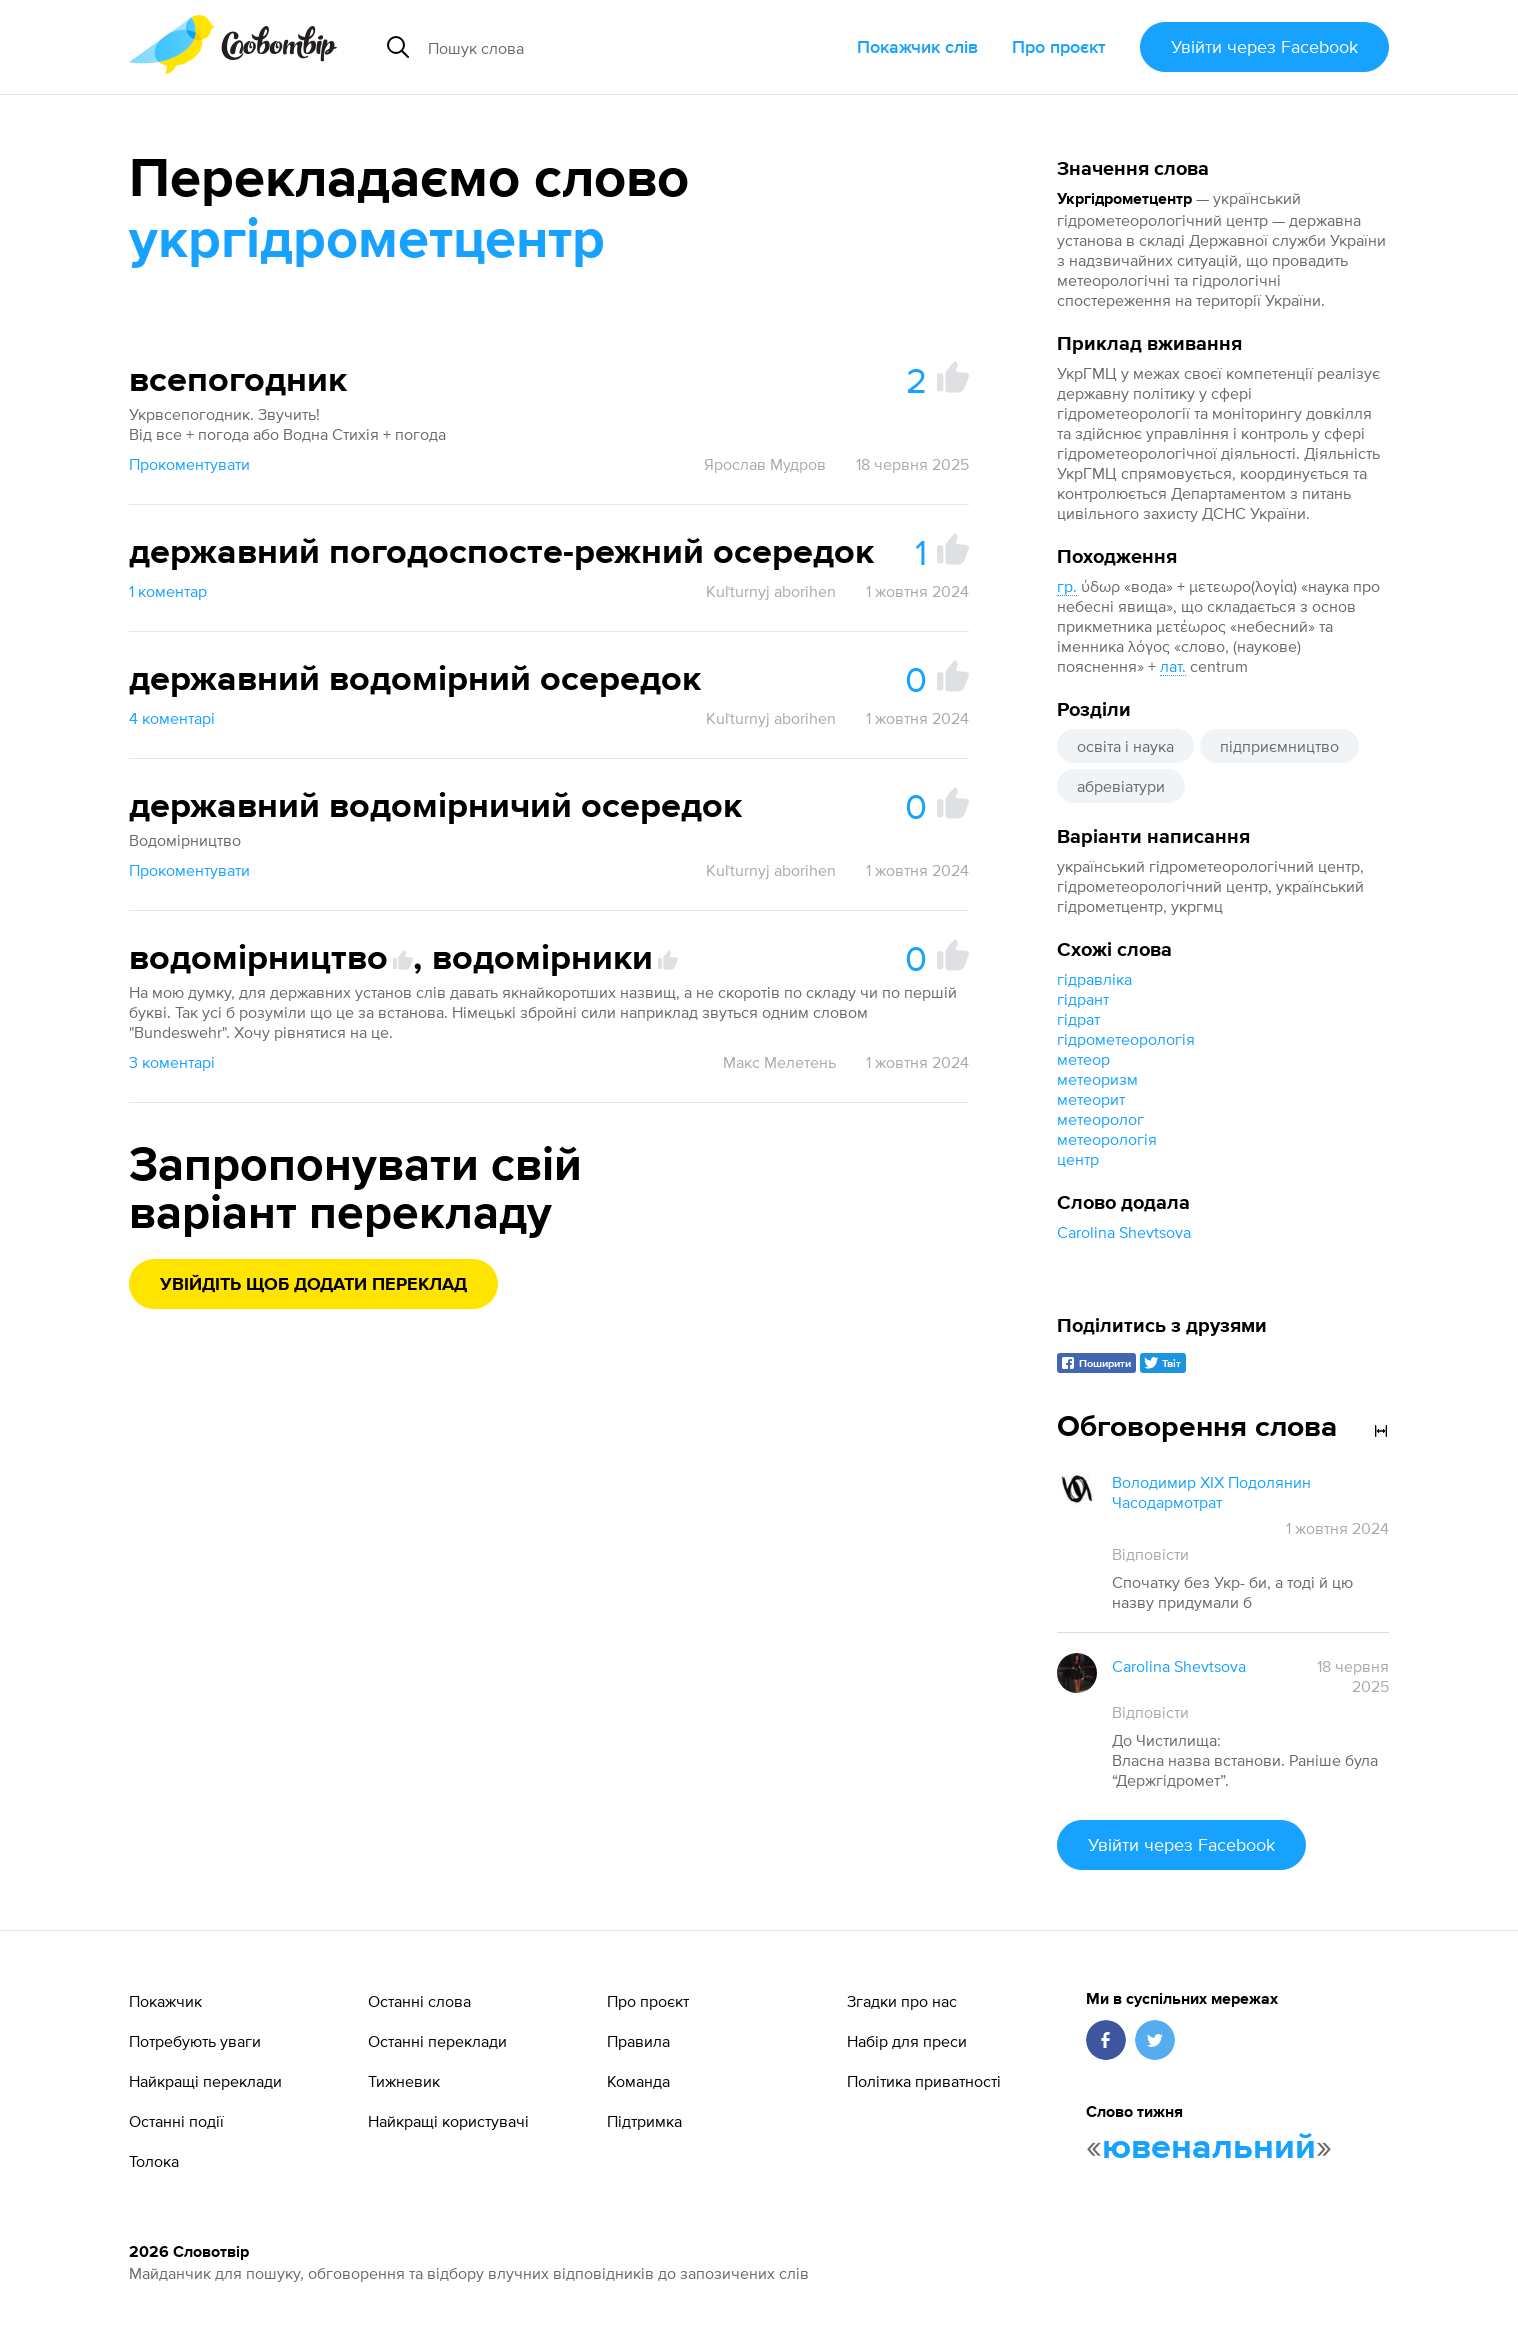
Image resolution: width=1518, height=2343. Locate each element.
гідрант (1083, 999)
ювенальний (1209, 2148)
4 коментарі (172, 718)
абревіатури (1121, 786)
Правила (638, 2041)
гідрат (1078, 1019)
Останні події (176, 2121)
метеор (1083, 1059)
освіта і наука (1125, 746)
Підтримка (644, 2121)
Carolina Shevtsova (1124, 1232)
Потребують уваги (195, 2041)
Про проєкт (1059, 46)
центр (1078, 1159)
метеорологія (1107, 1139)
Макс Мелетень (779, 1062)
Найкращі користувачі (448, 2121)
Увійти (1264, 46)
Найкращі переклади (205, 2081)
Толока (154, 2161)
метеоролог (1100, 1119)
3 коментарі (172, 1062)
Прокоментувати (189, 464)
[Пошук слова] (596, 47)
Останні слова (419, 2001)
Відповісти (1150, 1554)
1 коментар (168, 591)
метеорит (1091, 1099)
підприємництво (1279, 746)
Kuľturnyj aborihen (771, 591)
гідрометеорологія (1126, 1039)
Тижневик (404, 2081)
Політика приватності (924, 2081)
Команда (638, 2081)
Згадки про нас (902, 2001)
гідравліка (1094, 979)
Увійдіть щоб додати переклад (313, 1285)
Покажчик (165, 2001)
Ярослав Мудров (765, 464)
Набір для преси (907, 2041)
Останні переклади (437, 2041)
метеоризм (1097, 1079)
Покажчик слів (917, 46)
